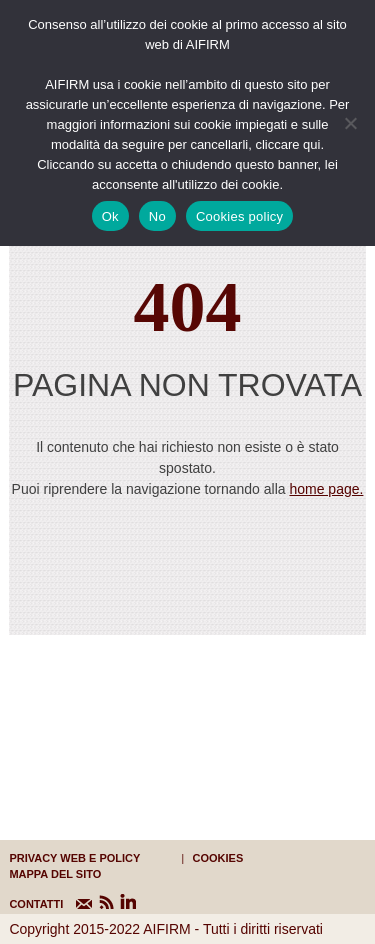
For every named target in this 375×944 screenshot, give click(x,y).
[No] (350, 123)
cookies (218, 858)
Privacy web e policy (74, 858)
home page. (326, 489)
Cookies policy (239, 216)
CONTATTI (21, 904)
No (157, 216)
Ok (110, 216)
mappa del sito (55, 874)
